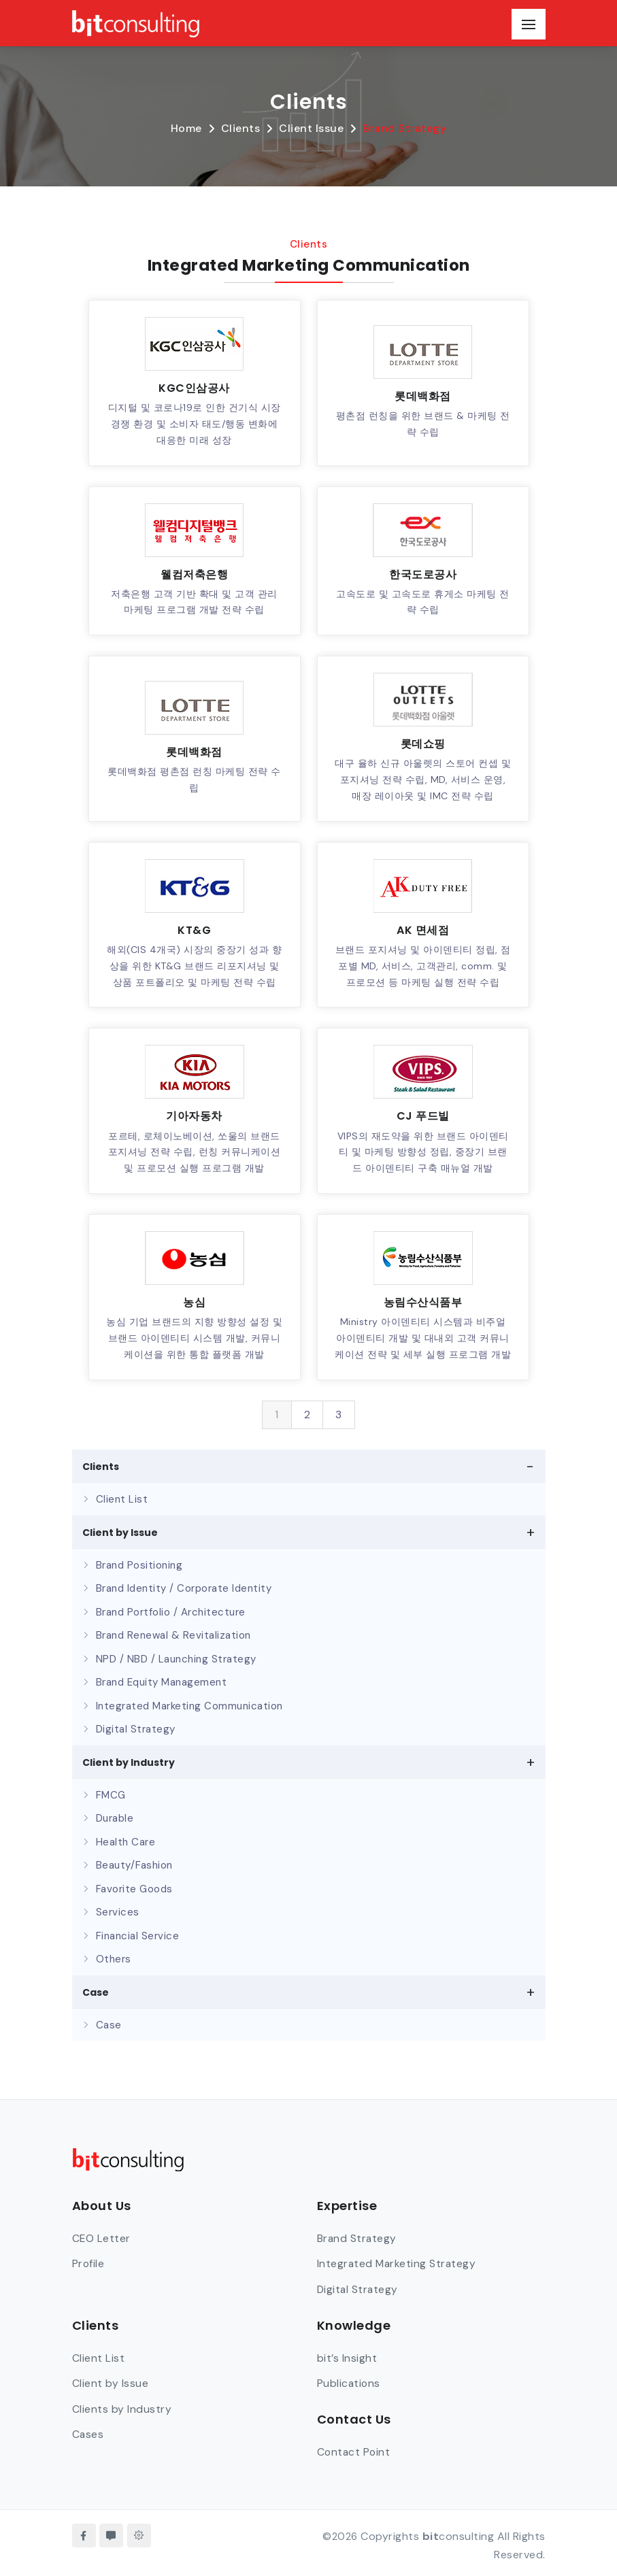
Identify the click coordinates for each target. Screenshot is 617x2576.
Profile (88, 2263)
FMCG (111, 1795)
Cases (88, 2433)
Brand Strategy (404, 128)
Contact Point (355, 2450)
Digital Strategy (136, 1729)
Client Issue (311, 128)
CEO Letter (101, 2238)
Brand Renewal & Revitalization (173, 1635)
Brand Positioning (139, 1565)
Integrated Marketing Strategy (398, 2263)
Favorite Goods (134, 1889)
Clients (241, 128)
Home (186, 128)
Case (109, 2025)
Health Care (126, 1842)
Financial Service (138, 1936)
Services (117, 1912)
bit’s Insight (347, 2357)
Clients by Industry (122, 2408)
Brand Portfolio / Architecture (171, 1612)
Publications (349, 2382)
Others (113, 1959)
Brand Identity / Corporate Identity (184, 1588)
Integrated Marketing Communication (189, 1706)
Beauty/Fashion (134, 1865)
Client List (122, 1499)
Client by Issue (110, 2382)
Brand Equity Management (161, 1682)
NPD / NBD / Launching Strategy (176, 1659)
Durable (115, 1818)
